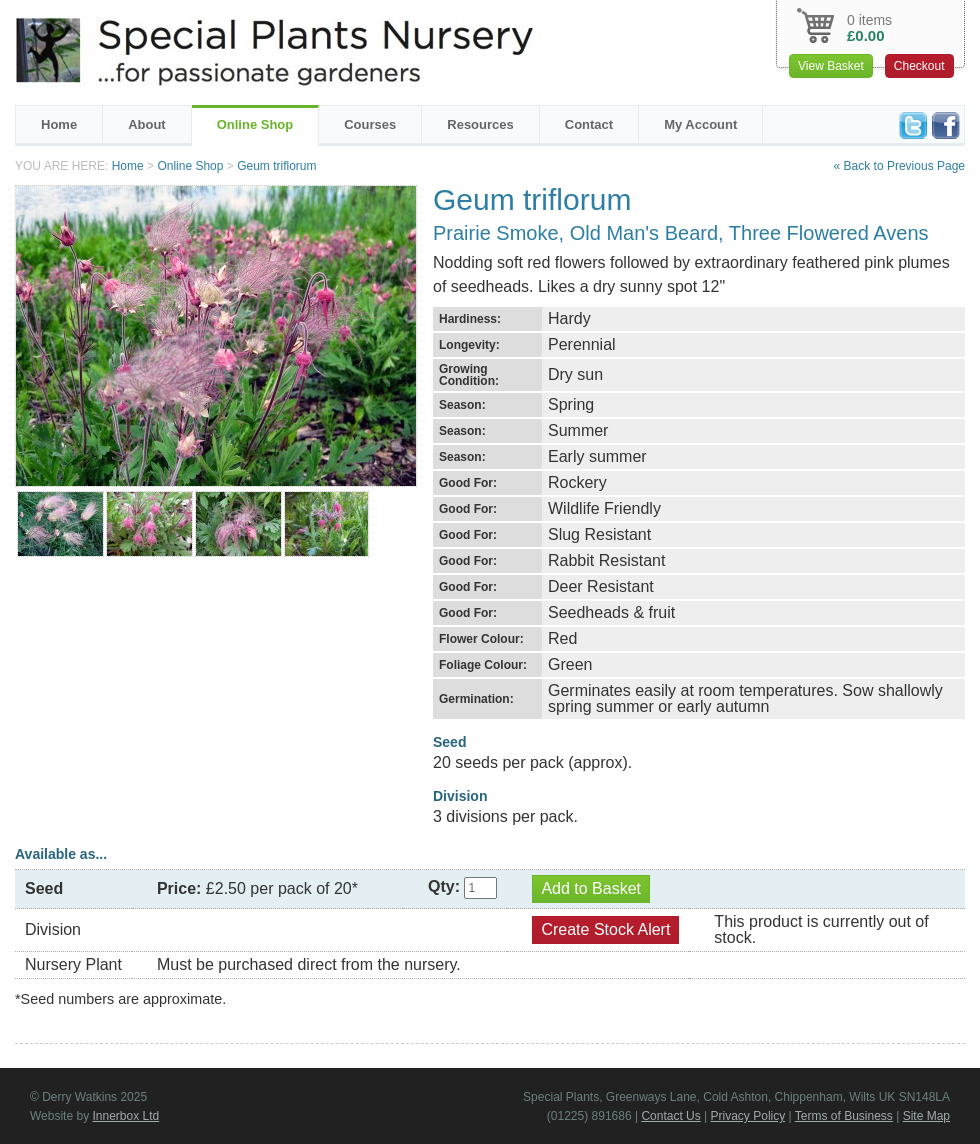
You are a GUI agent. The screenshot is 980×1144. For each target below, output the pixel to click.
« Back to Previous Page (899, 166)
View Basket (831, 66)
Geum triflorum (276, 166)
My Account (700, 124)
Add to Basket (591, 888)
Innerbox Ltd (125, 1116)
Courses (370, 124)
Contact (589, 124)
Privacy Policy (748, 1116)
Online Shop (255, 124)
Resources (480, 124)
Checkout (919, 66)
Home (59, 124)
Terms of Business (844, 1116)
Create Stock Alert (605, 929)
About (147, 124)
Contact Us (670, 1116)
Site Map (926, 1116)
